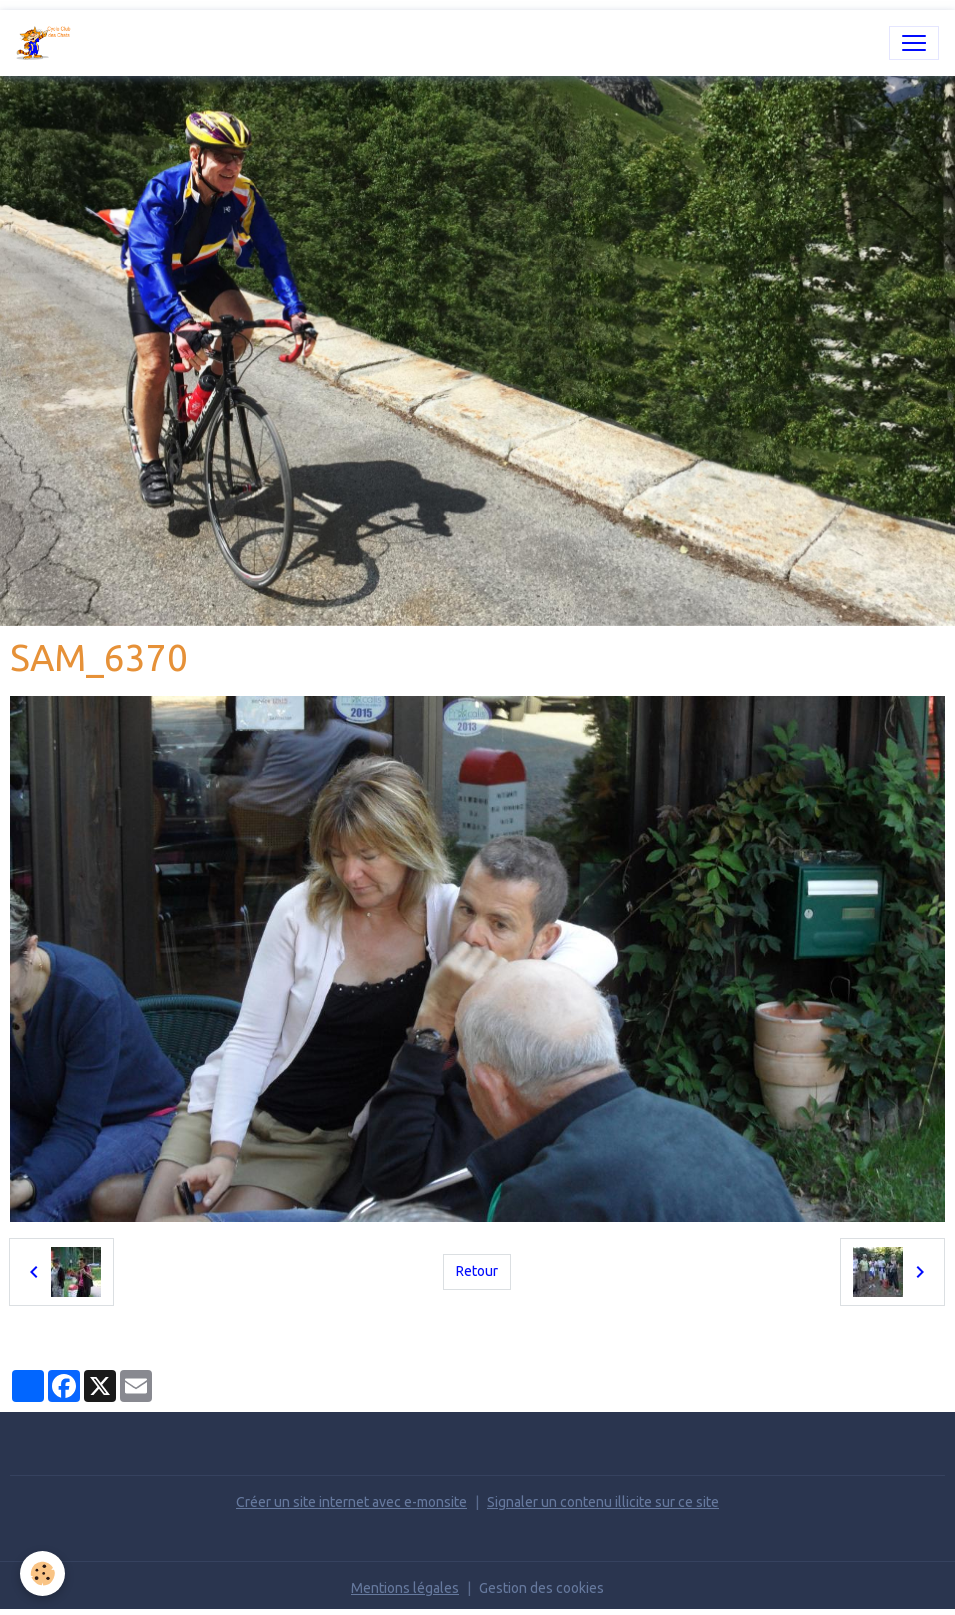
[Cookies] (42, 1573)
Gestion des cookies (541, 1588)
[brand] (48, 43)
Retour (477, 1271)
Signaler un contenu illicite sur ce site (603, 1502)
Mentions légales (405, 1588)
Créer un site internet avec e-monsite (351, 1502)
